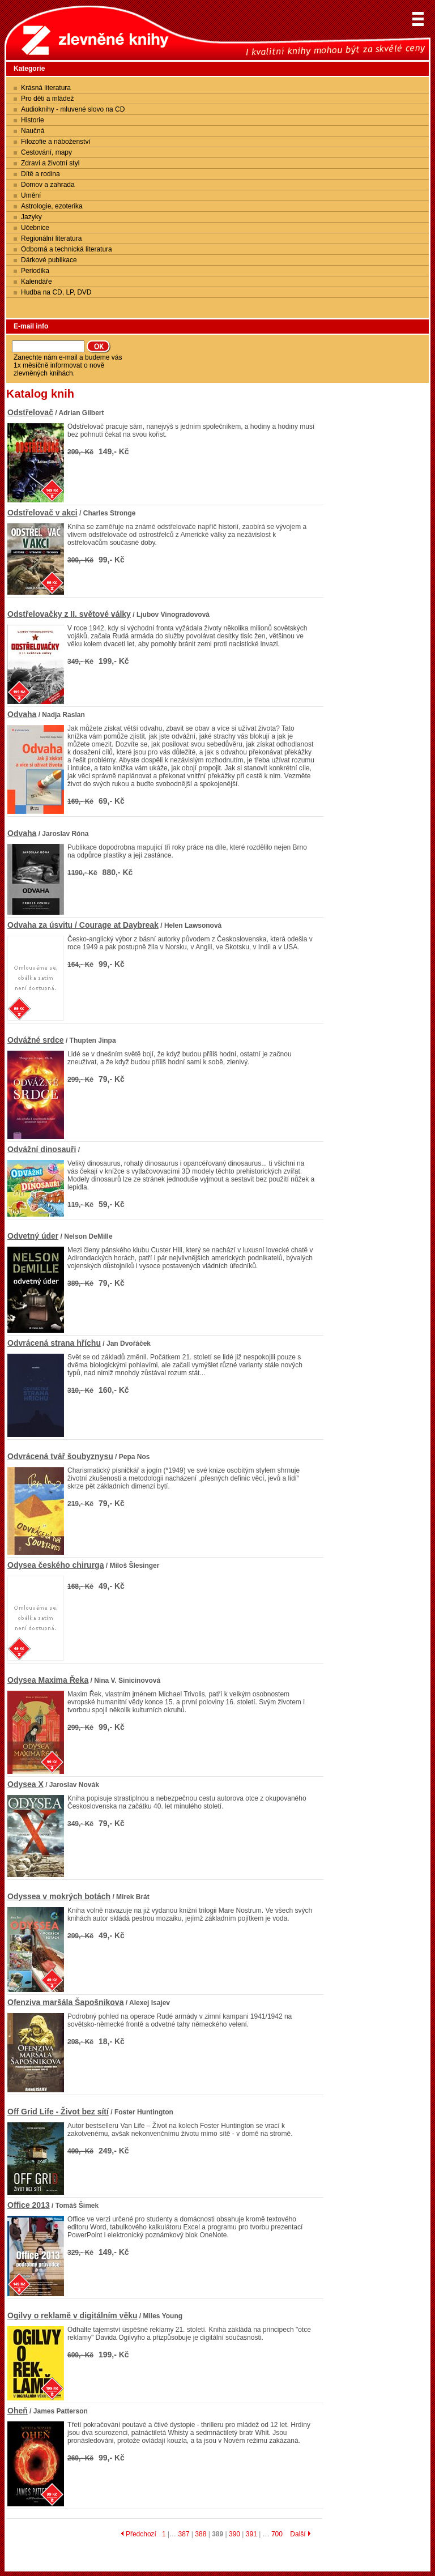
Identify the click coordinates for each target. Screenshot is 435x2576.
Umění (31, 195)
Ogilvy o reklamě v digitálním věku (72, 2315)
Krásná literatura (46, 88)
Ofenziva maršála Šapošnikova (65, 2002)
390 (234, 2534)
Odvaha (21, 714)
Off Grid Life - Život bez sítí (58, 2111)
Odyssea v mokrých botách (58, 1896)
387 (183, 2534)
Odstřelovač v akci (42, 512)
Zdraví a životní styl (50, 163)
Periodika (35, 271)
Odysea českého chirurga (55, 1565)
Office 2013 (28, 2205)
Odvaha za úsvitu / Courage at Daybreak (83, 924)
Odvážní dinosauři (41, 1149)
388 (200, 2534)
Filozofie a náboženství (56, 142)
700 (277, 2534)
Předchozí (138, 2534)
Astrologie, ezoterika (52, 206)
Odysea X (25, 1784)
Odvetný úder (32, 1235)
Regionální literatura (51, 238)
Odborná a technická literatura (66, 249)
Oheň (17, 2410)
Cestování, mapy (46, 152)
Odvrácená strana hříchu (54, 1342)
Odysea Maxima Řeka (47, 1679)
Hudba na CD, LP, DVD (56, 292)
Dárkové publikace (49, 260)
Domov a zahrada (48, 185)
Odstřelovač (30, 412)
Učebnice (35, 228)
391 (251, 2534)
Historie (32, 120)
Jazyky (31, 217)
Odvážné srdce (35, 1039)
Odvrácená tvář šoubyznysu (60, 1456)
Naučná (32, 131)
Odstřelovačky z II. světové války (69, 614)
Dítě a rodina (40, 174)
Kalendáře (36, 281)
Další (300, 2534)
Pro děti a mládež (47, 99)
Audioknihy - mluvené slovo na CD (73, 109)
